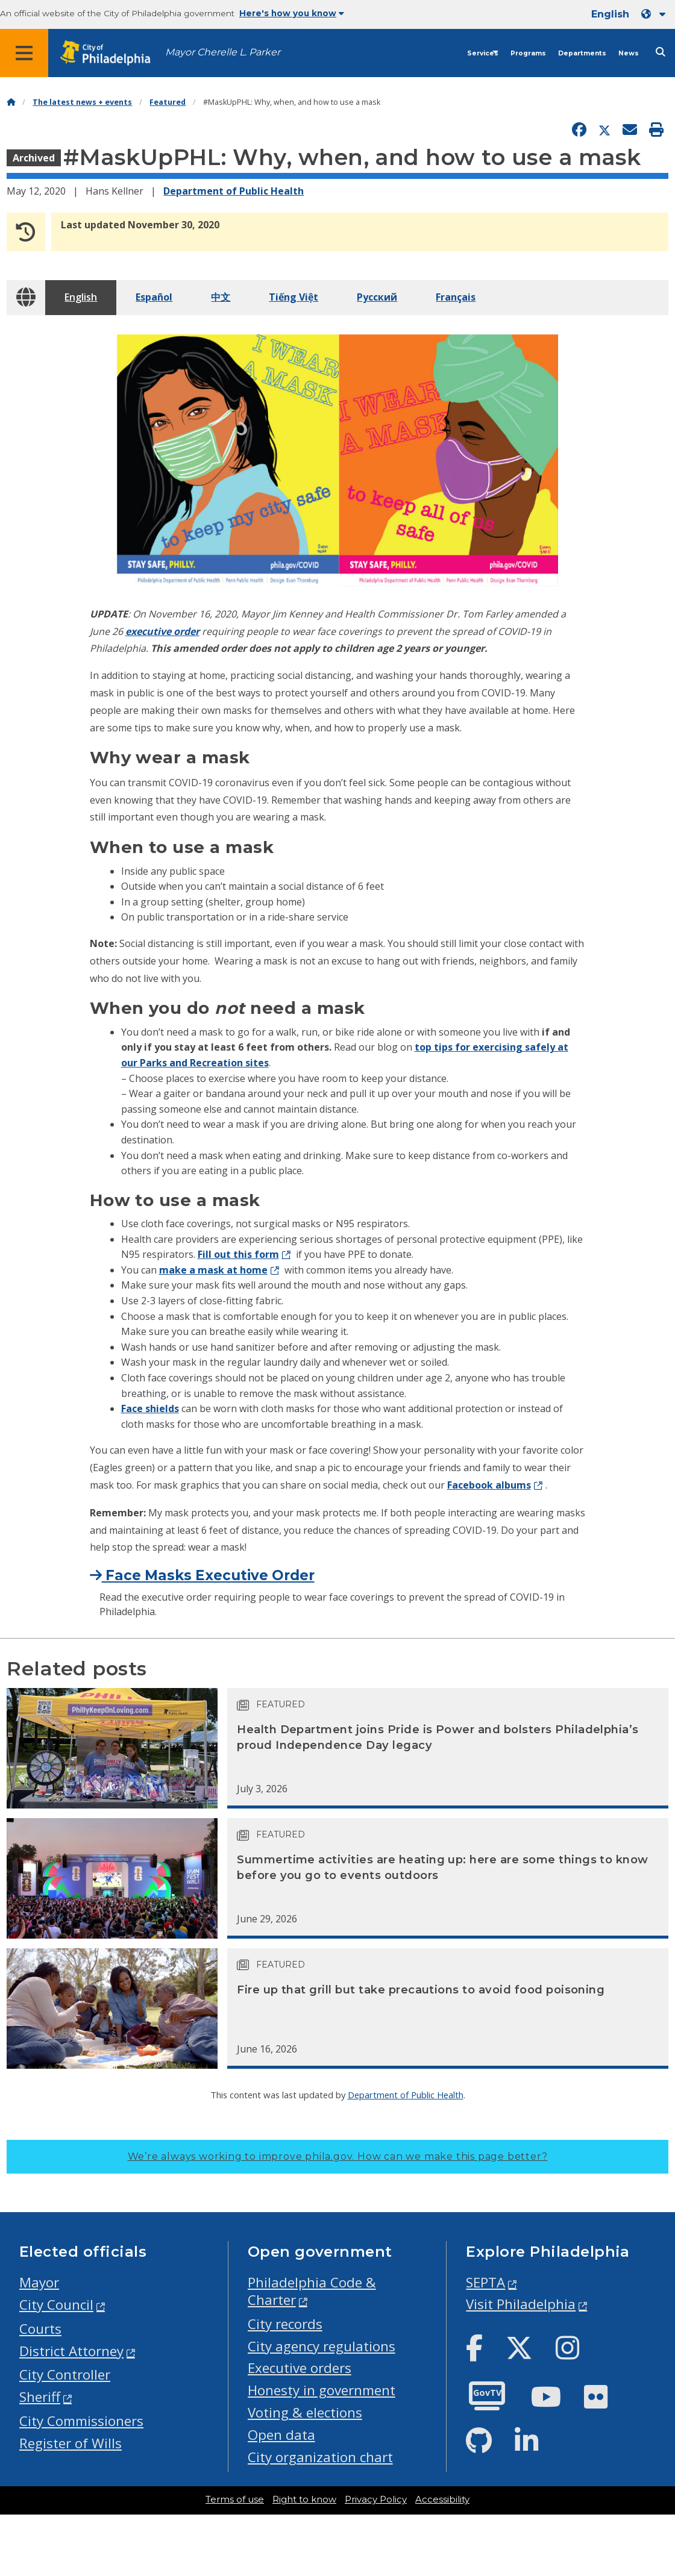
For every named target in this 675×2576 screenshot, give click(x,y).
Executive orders (299, 2368)
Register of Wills (70, 2443)
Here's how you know (291, 13)
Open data (281, 2434)
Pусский (377, 297)
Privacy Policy (376, 2499)
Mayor (39, 2282)
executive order (162, 631)
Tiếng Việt (293, 297)
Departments (582, 53)
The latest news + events (82, 102)
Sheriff (39, 2396)
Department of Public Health (233, 191)
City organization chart (320, 2457)
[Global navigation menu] (24, 53)
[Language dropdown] (655, 14)
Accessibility (442, 2499)
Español (154, 297)
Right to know (304, 2499)
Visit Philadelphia (521, 2304)
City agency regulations (321, 2346)
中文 (220, 297)
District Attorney (71, 2351)
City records (285, 2324)
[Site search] (660, 52)
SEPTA (485, 2282)
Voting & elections (305, 2412)
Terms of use (235, 2499)
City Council (56, 2304)
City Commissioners (81, 2421)
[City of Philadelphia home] (111, 53)
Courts (40, 2328)
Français (456, 297)
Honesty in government (321, 2390)
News (628, 53)
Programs (528, 53)
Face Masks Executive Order (202, 1575)
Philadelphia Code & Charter (312, 2291)
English (80, 297)
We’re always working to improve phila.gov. (338, 2156)
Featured (167, 102)
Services (482, 53)
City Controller (64, 2374)
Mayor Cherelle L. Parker (222, 52)
